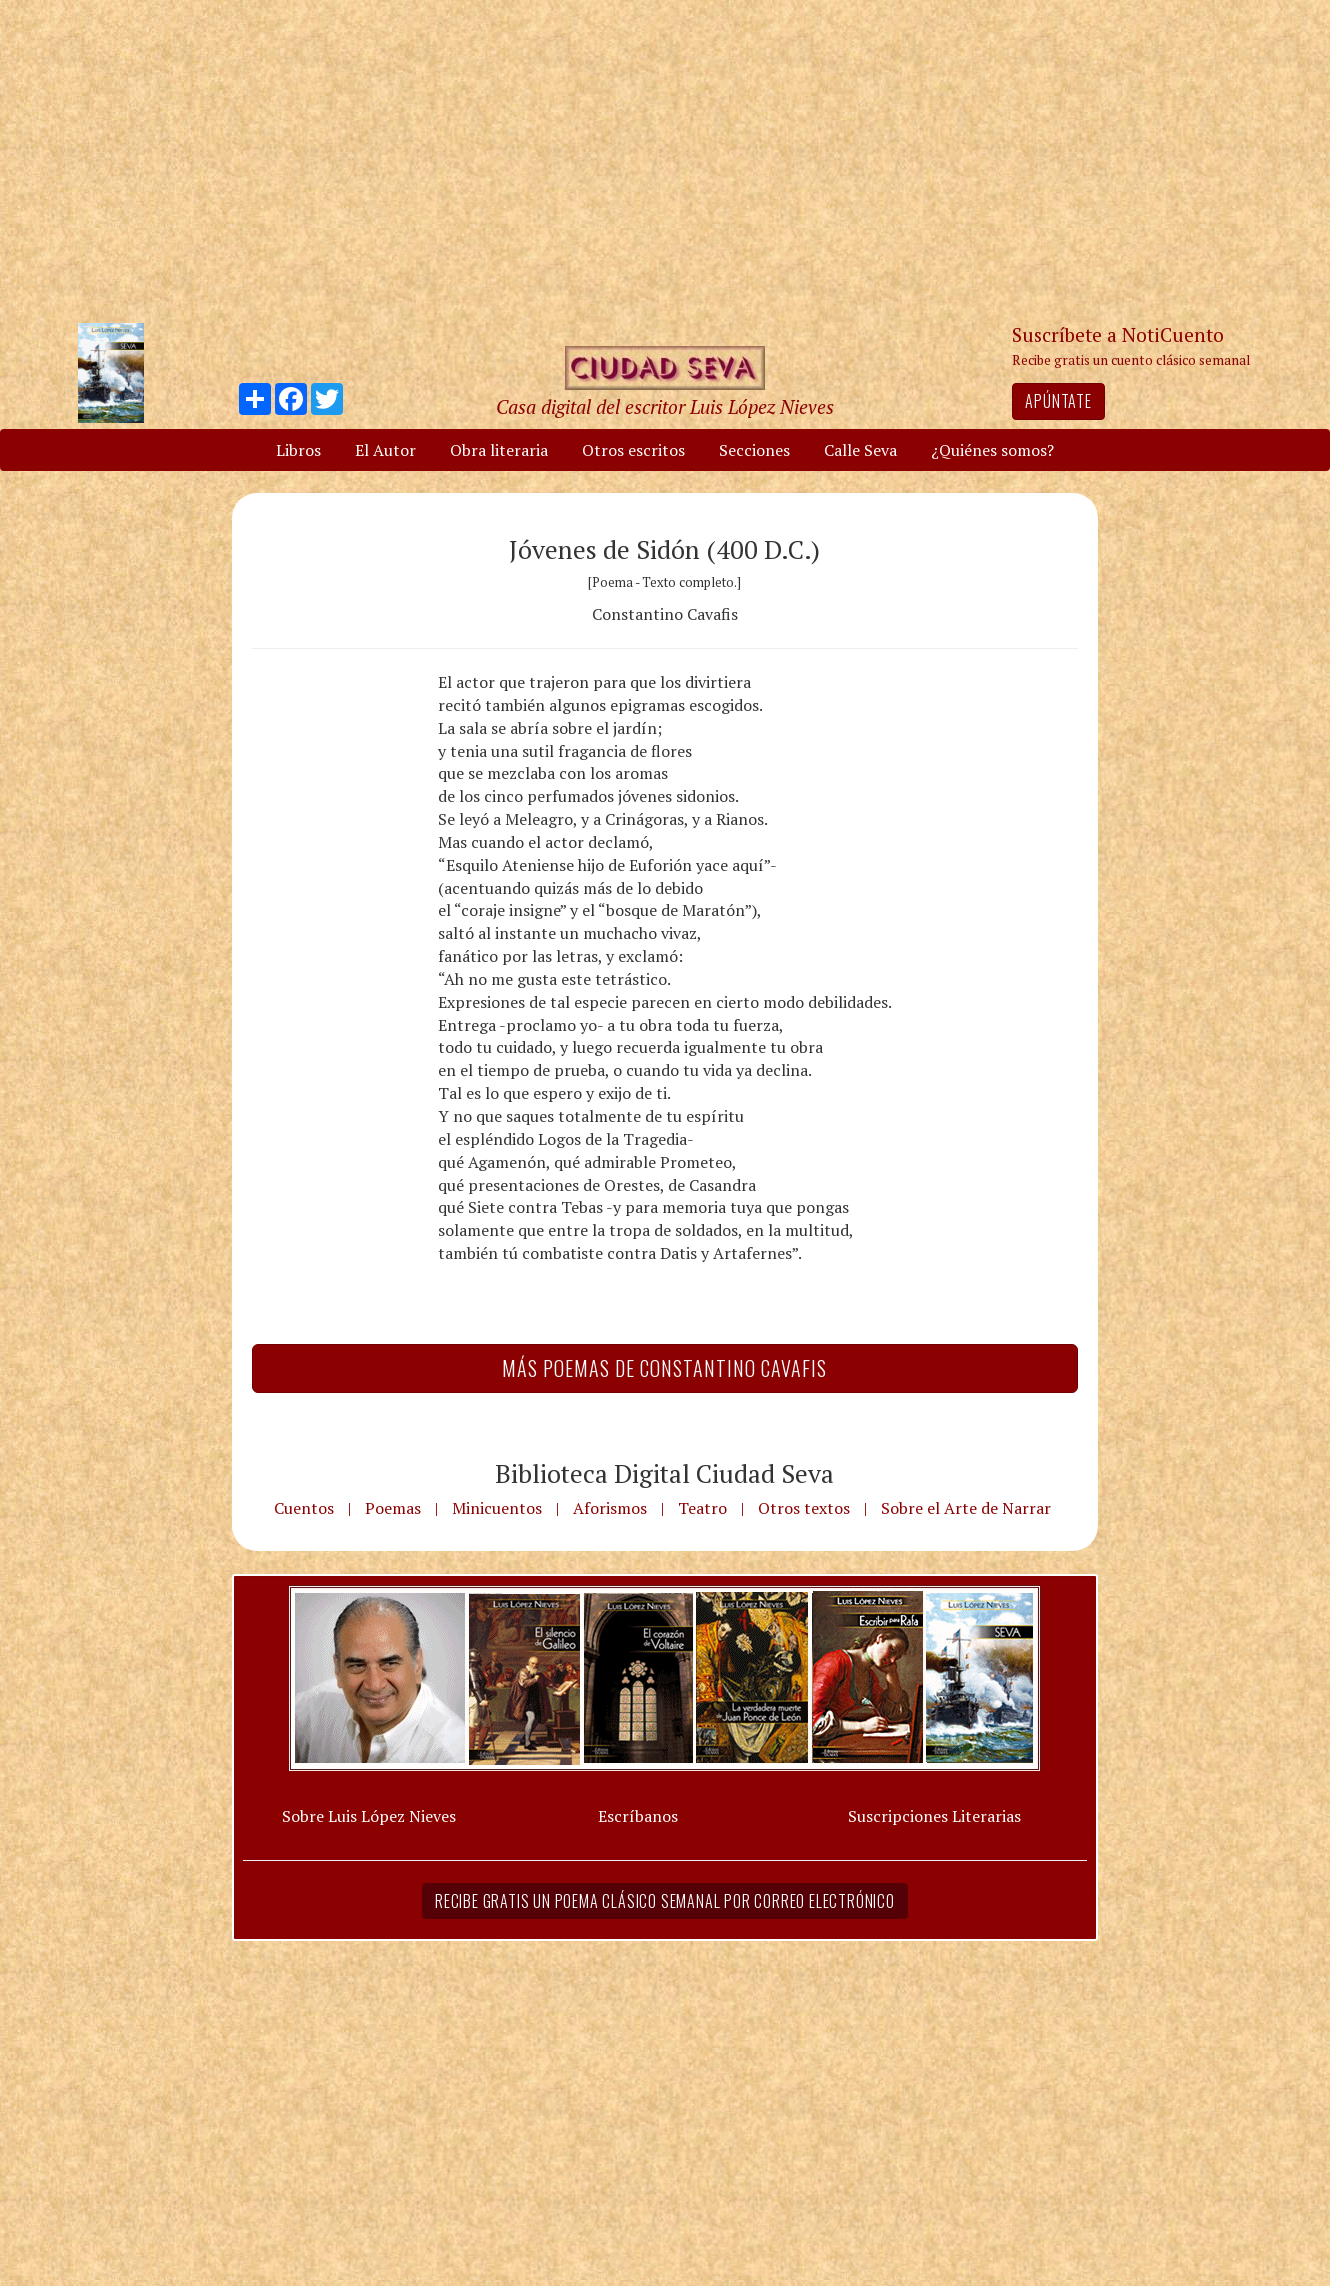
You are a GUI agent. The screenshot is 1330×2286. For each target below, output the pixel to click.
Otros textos (804, 1508)
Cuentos (304, 1508)
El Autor (385, 450)
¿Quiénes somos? (992, 450)
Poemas (393, 1508)
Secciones (754, 450)
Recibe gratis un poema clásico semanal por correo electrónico (665, 1901)
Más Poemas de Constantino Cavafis (664, 1368)
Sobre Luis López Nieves (369, 1816)
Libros (298, 450)
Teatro (702, 1508)
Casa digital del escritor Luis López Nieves (665, 406)
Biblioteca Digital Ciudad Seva (664, 1473)
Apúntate (1058, 401)
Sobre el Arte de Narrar (966, 1508)
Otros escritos (633, 450)
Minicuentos (497, 1508)
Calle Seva (860, 450)
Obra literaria (499, 450)
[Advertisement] (665, 160)
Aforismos (610, 1508)
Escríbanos (638, 1816)
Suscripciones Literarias (934, 1816)
